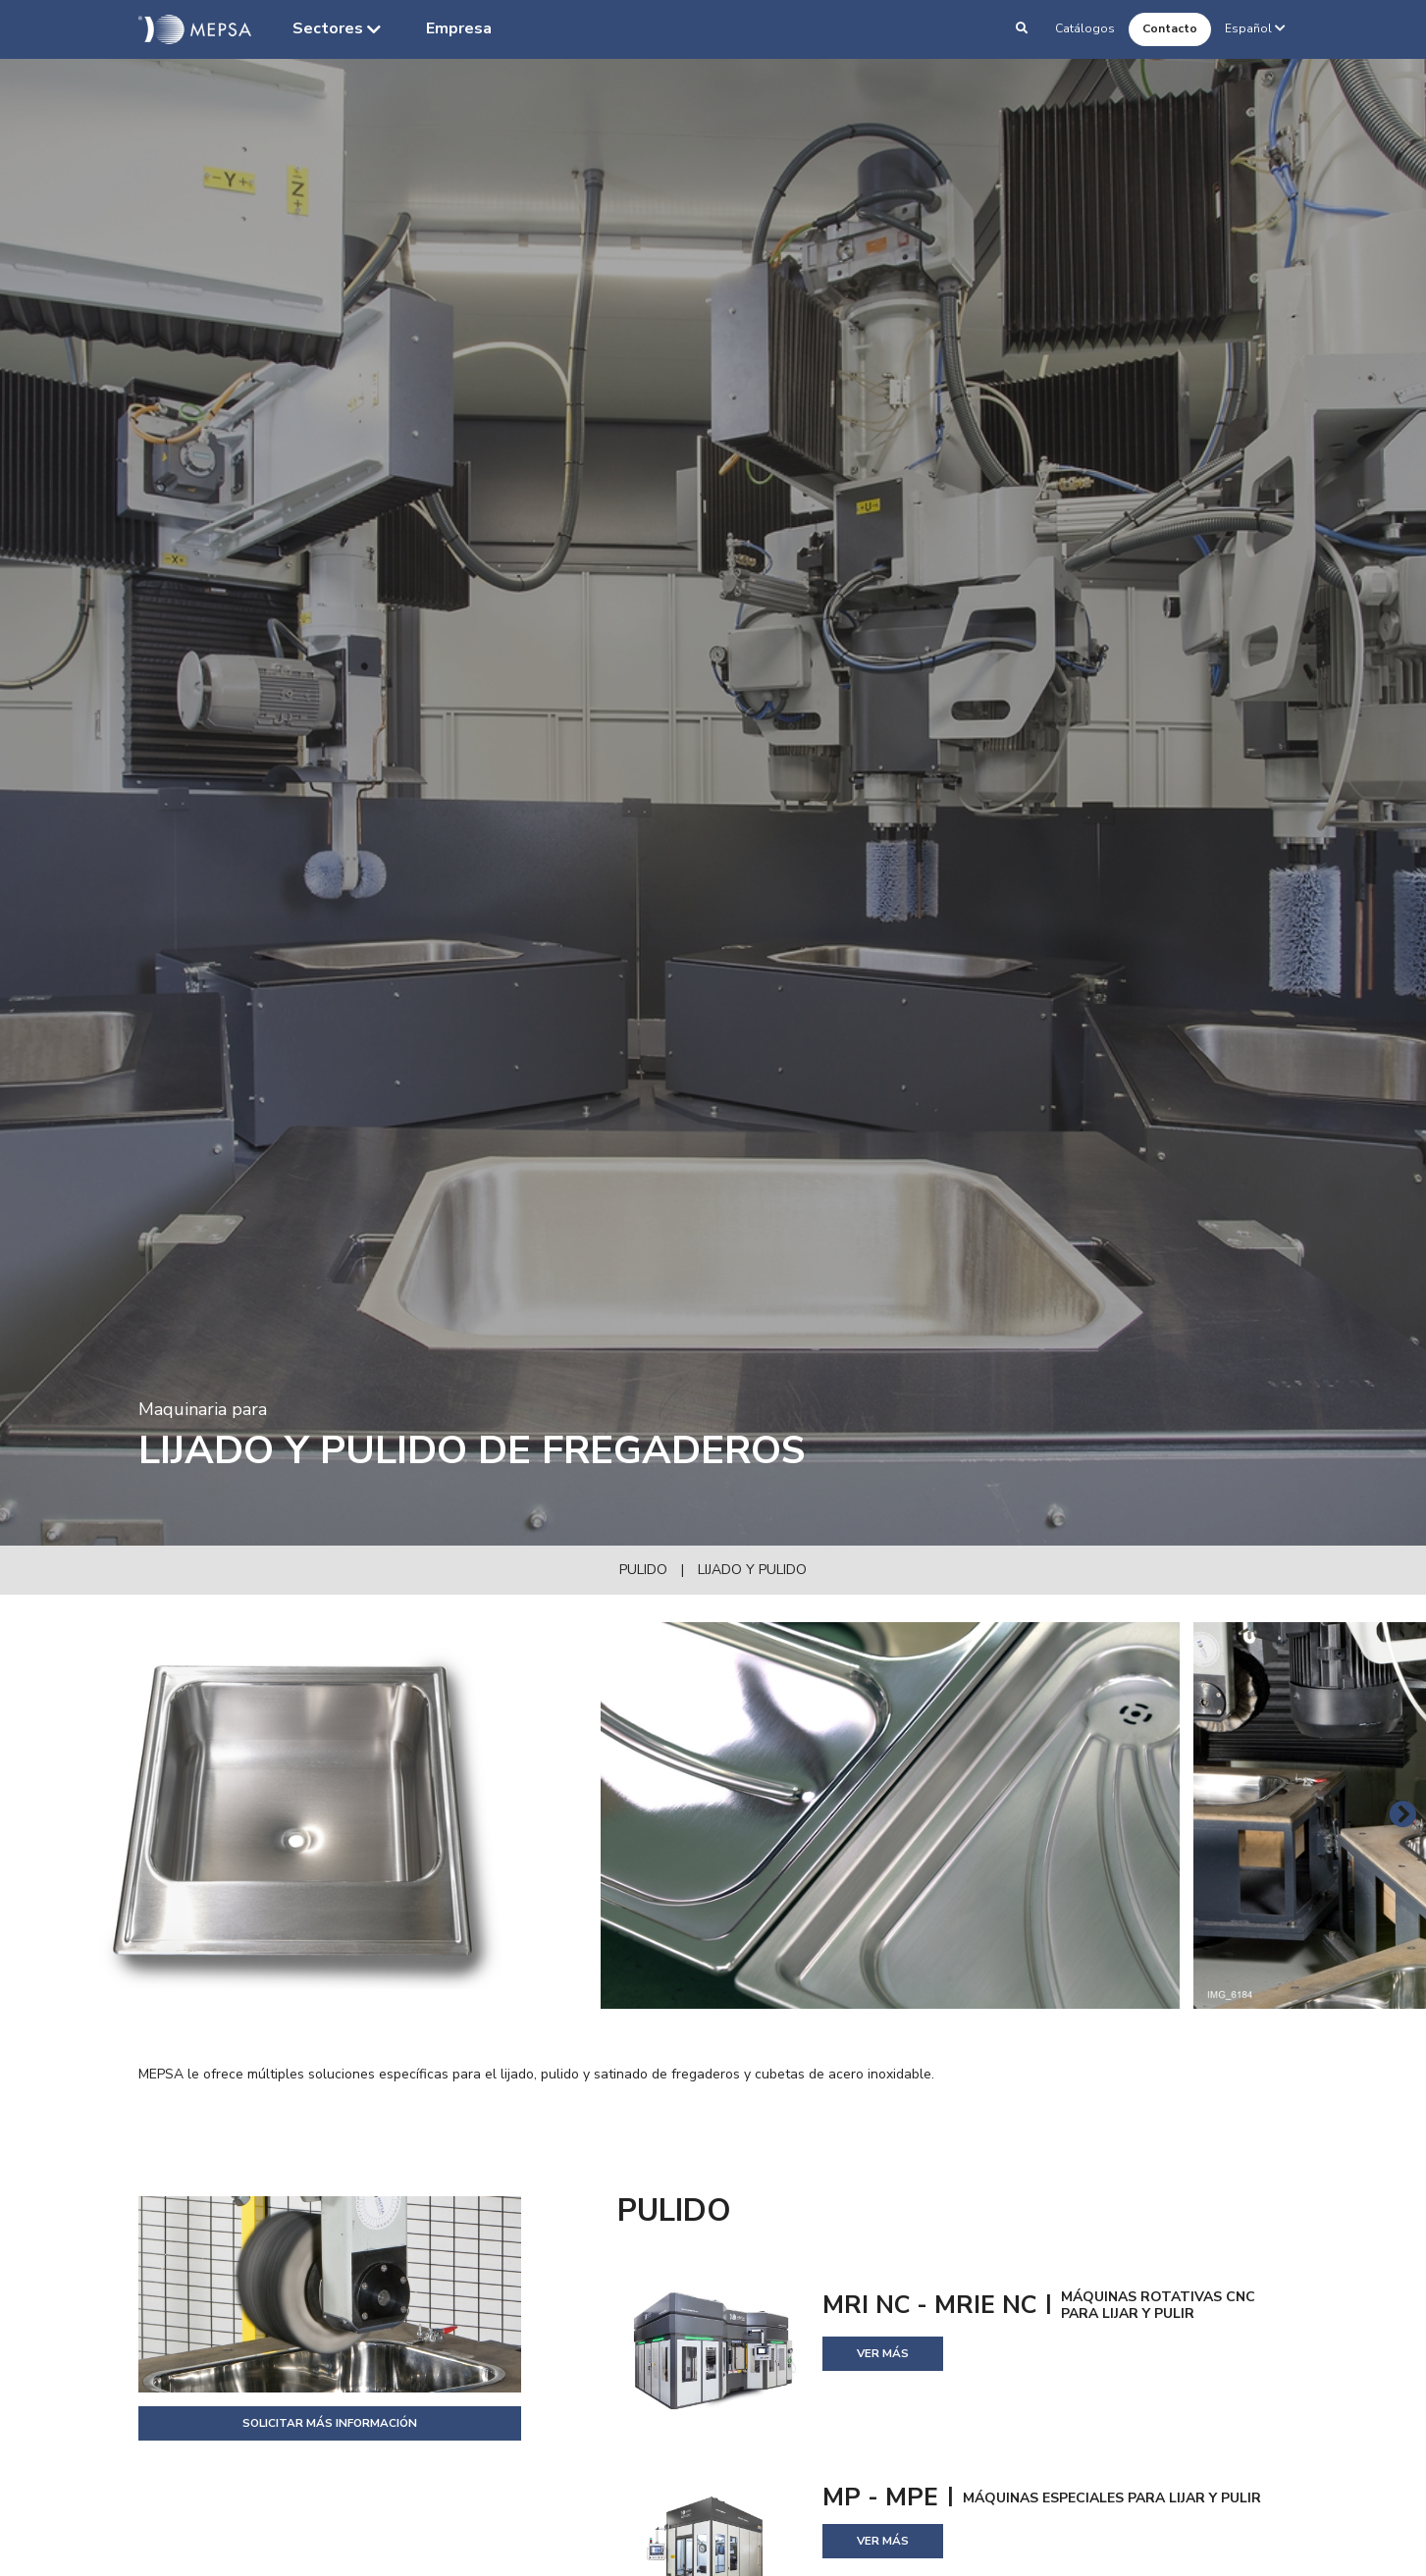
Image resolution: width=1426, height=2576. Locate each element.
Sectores (338, 29)
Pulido (643, 1569)
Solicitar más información (329, 2423)
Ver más (883, 2353)
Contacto (1169, 28)
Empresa (459, 28)
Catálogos (1085, 28)
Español (1257, 28)
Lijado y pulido (752, 1569)
